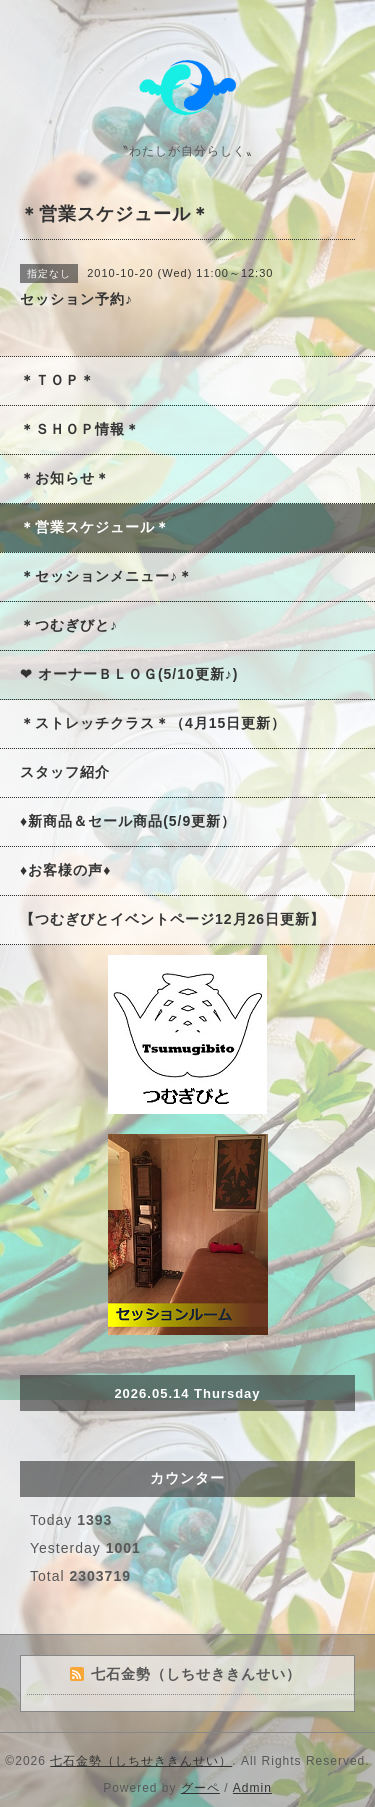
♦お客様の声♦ (65, 870)
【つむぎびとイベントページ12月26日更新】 (172, 919)
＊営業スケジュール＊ (95, 527)
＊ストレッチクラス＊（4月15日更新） (153, 723)
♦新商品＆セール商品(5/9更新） (128, 821)
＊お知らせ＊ (65, 478)
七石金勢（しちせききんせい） (141, 1761)
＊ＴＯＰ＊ (57, 380)
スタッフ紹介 (65, 772)
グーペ (200, 1788)
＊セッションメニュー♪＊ (106, 576)
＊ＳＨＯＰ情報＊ (80, 429)
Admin (252, 1788)
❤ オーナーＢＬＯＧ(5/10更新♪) (129, 674)
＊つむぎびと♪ (69, 625)
